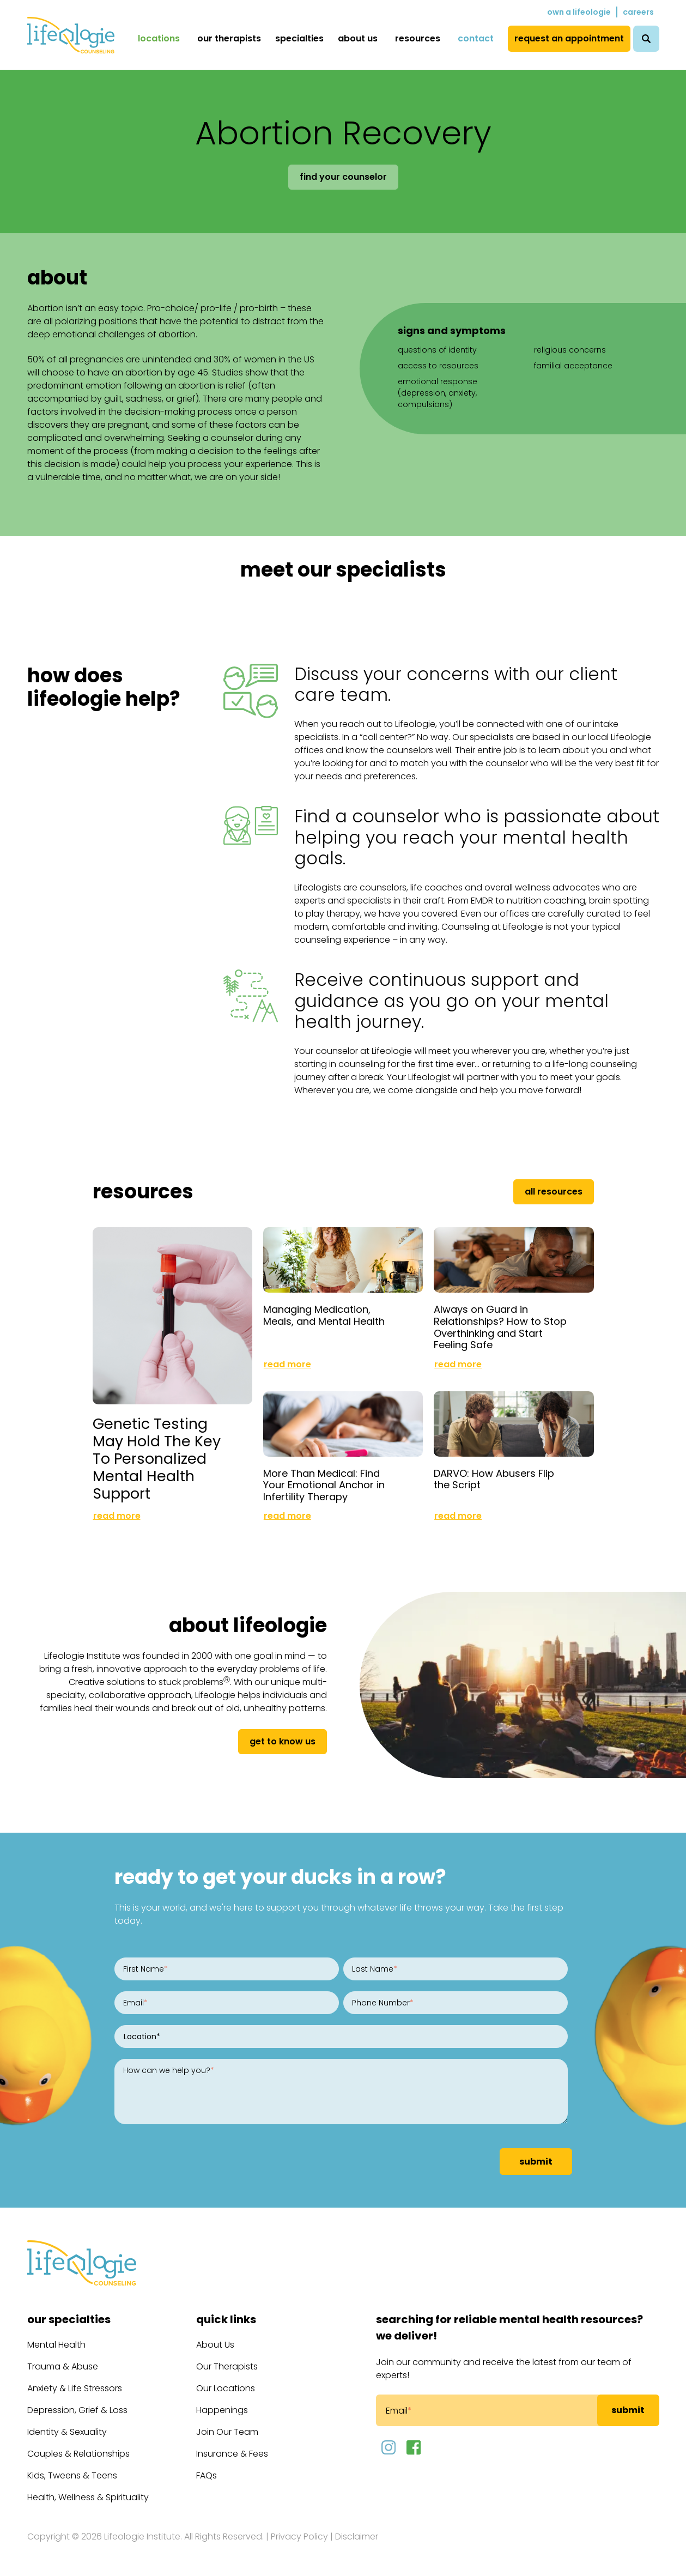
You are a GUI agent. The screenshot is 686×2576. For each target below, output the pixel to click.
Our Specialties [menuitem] (69, 2319)
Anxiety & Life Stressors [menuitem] (74, 2388)
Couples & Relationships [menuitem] (78, 2453)
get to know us (282, 1741)
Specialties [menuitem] (299, 38)
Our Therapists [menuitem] (229, 38)
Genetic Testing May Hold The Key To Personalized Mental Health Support (157, 1459)
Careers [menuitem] (638, 12)
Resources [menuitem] (417, 38)
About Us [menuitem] (358, 38)
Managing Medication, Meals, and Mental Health (324, 1315)
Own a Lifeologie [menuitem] (579, 12)
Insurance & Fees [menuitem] (232, 2453)
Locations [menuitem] (159, 38)
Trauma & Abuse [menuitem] (62, 2366)
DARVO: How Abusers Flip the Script (494, 1479)
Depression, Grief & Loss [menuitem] (77, 2410)
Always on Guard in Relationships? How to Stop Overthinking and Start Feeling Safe (500, 1326)
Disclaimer (356, 2536)
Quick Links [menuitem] (226, 2319)
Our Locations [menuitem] (225, 2388)
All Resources (553, 1191)
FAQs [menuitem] (206, 2475)
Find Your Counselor (343, 177)
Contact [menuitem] (476, 38)
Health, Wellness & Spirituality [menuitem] (88, 2497)
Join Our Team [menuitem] (227, 2432)
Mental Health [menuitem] (56, 2344)
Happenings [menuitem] (222, 2410)
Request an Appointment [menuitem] (569, 38)
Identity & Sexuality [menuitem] (67, 2432)
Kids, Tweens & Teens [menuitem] (72, 2475)
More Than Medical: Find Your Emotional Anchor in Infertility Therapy (324, 1485)
